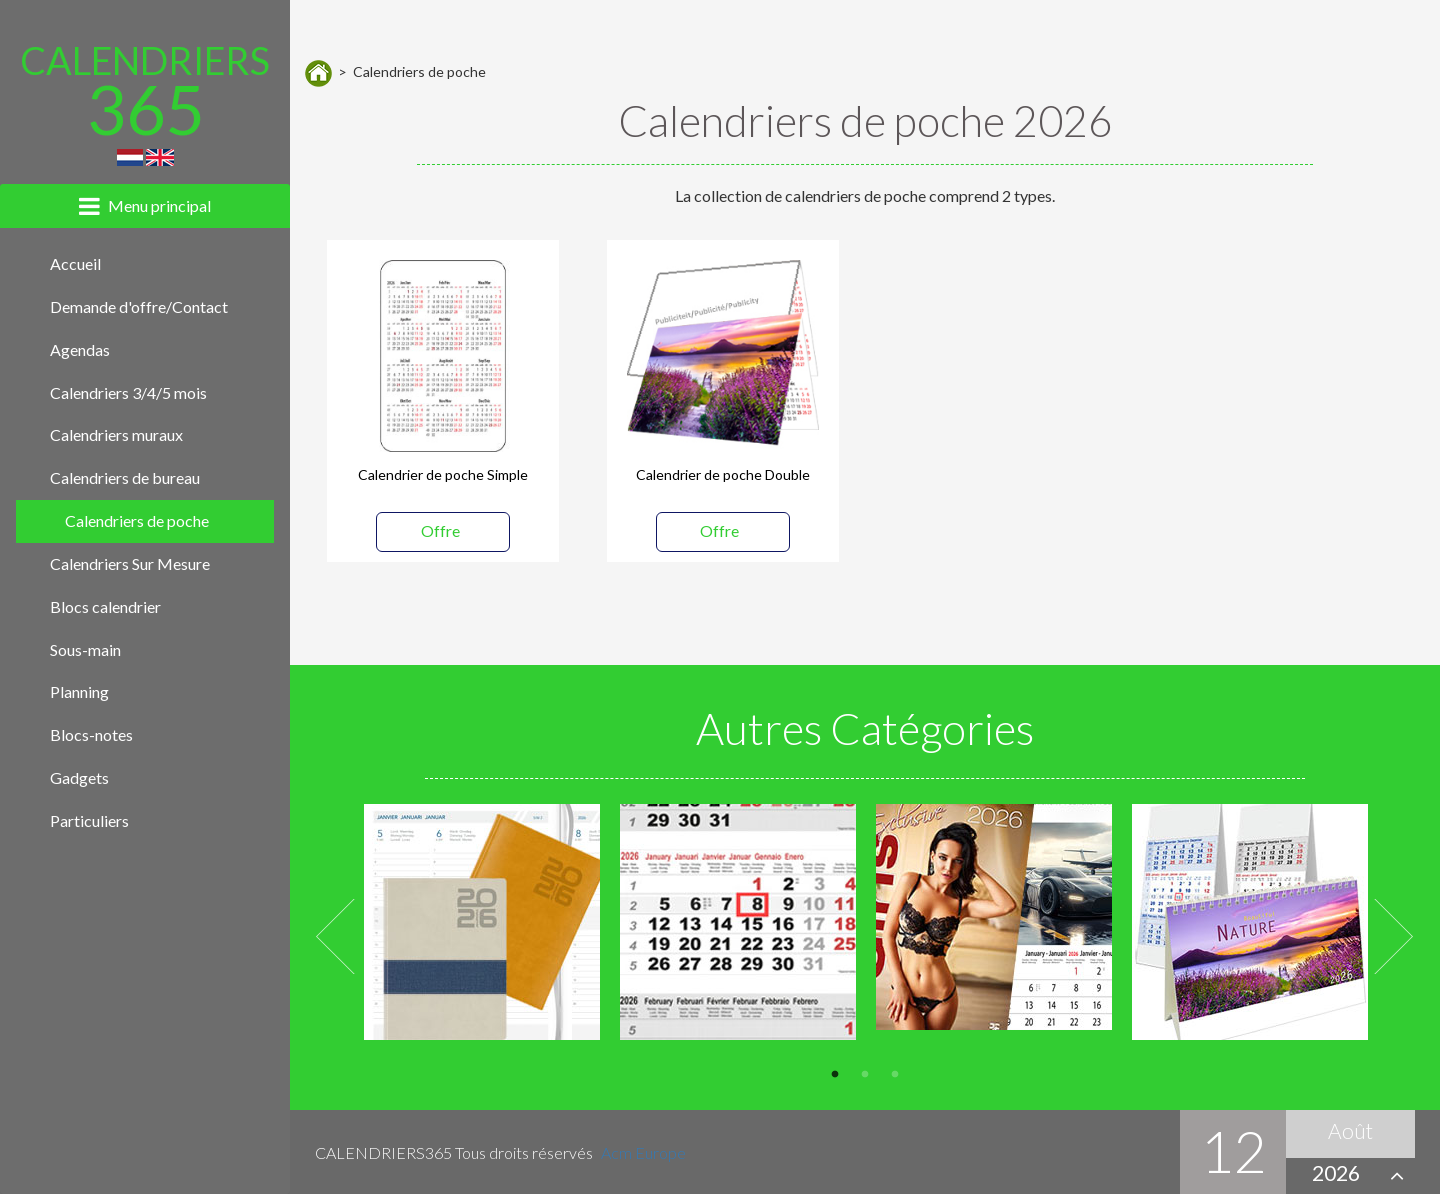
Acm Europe (643, 1152)
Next (1394, 936)
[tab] (145, 206)
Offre (440, 530)
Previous (336, 936)
